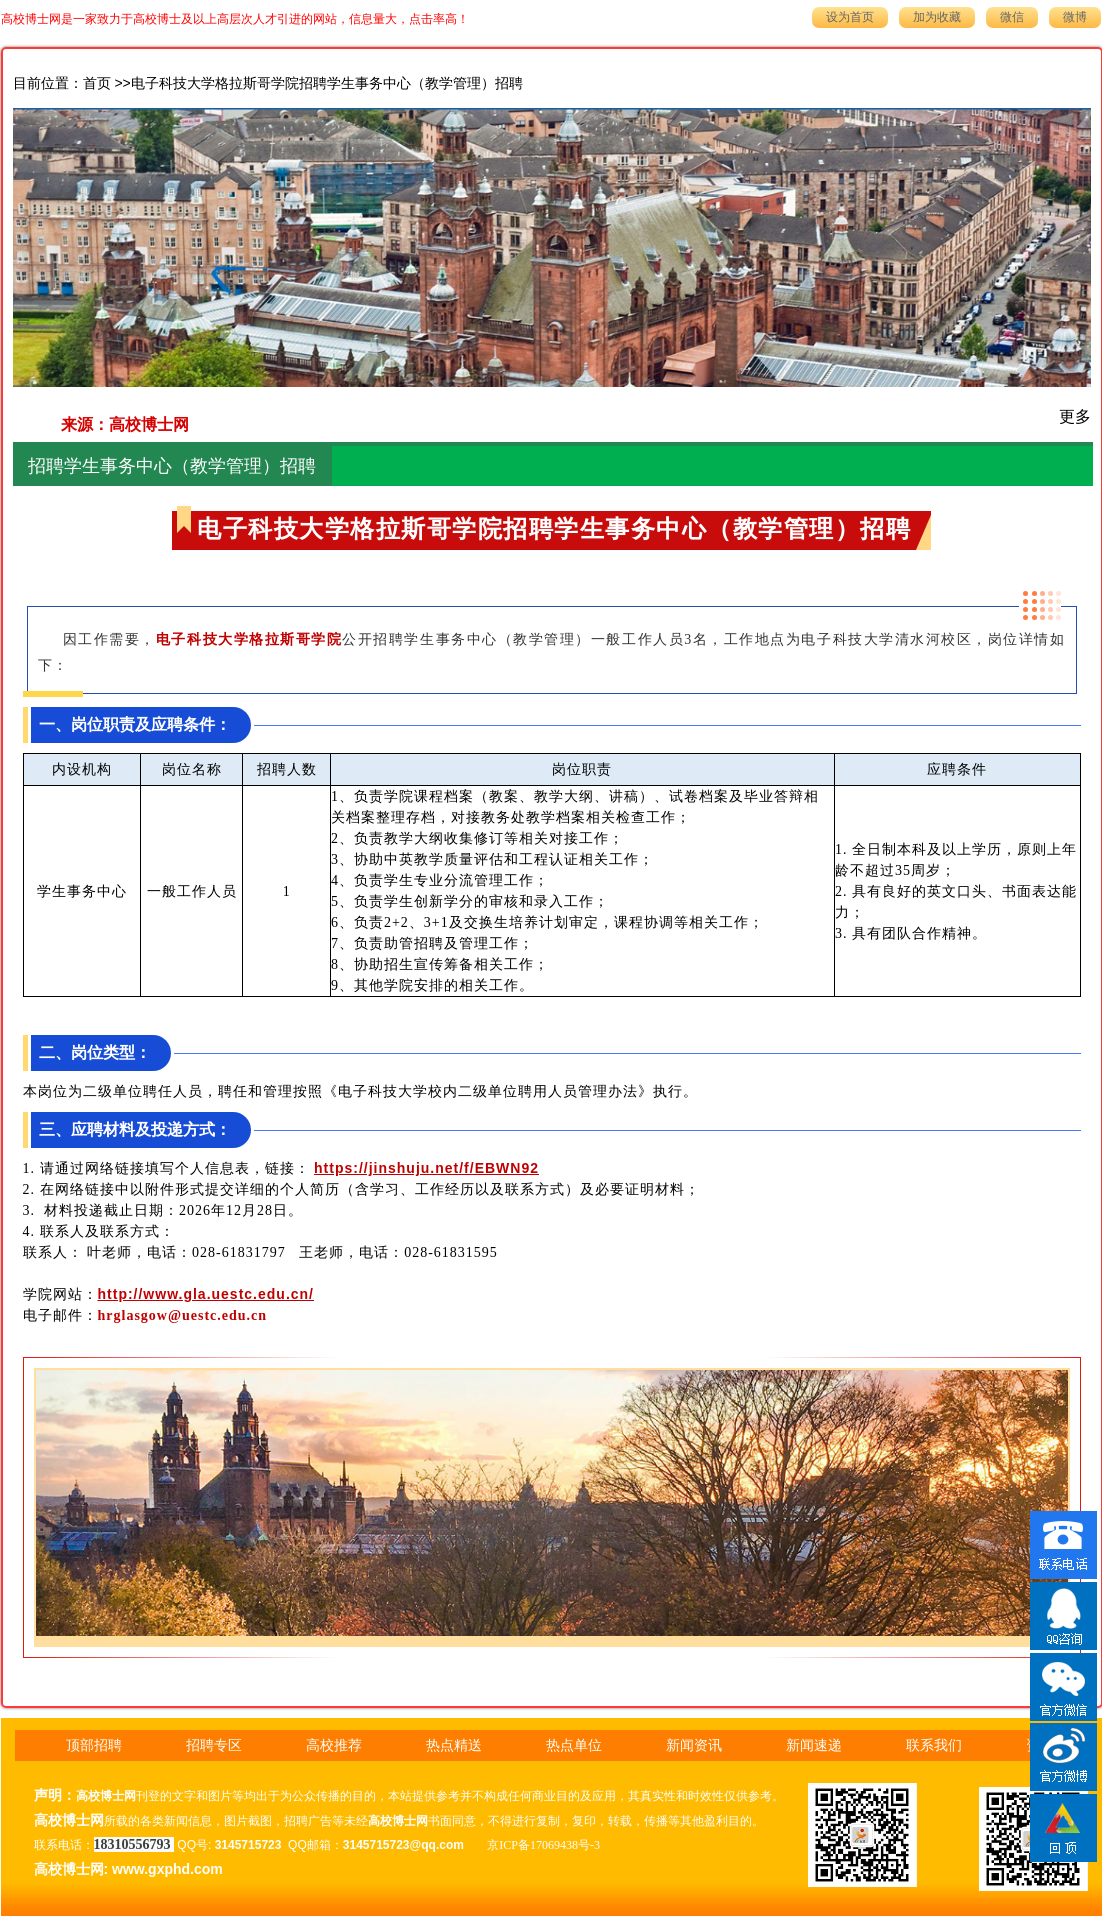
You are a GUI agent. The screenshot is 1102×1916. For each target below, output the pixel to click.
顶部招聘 (94, 1745)
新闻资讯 (694, 1745)
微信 (1012, 17)
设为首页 (850, 17)
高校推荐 (334, 1745)
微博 (1075, 17)
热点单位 (574, 1745)
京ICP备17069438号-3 (543, 1845)
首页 (97, 83)
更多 (1075, 416)
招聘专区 (214, 1745)
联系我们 (934, 1745)
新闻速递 (814, 1745)
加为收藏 (937, 17)
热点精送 (454, 1745)
